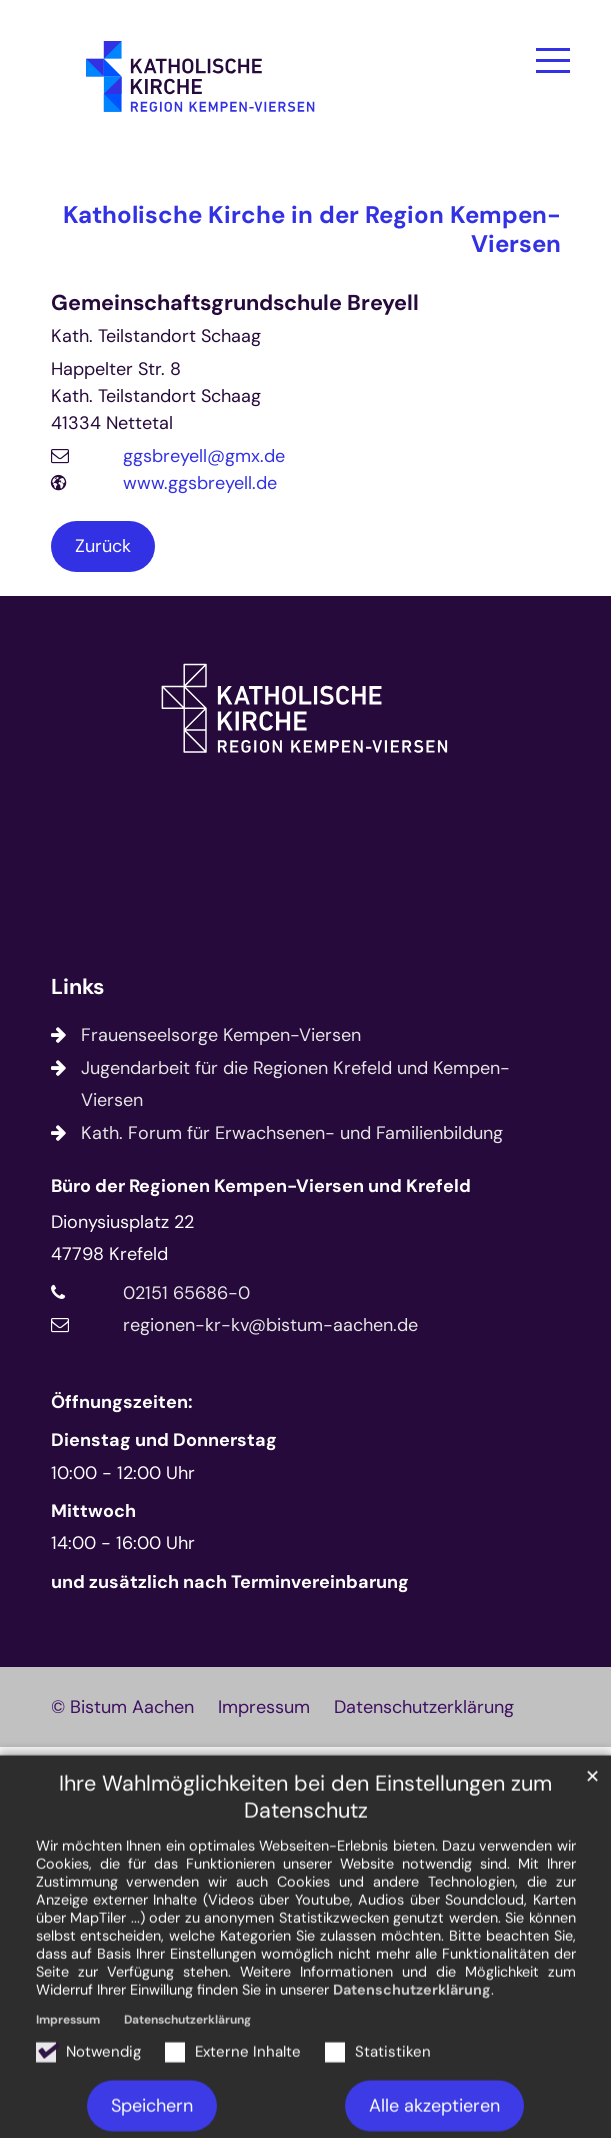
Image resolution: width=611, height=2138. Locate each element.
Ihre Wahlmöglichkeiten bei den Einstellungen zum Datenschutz (305, 1884)
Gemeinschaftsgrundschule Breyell (235, 303)
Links (77, 987)
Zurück (103, 546)
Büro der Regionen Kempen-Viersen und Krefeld (261, 1186)
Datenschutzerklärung (412, 2076)
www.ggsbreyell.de (200, 483)
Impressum (68, 2106)
